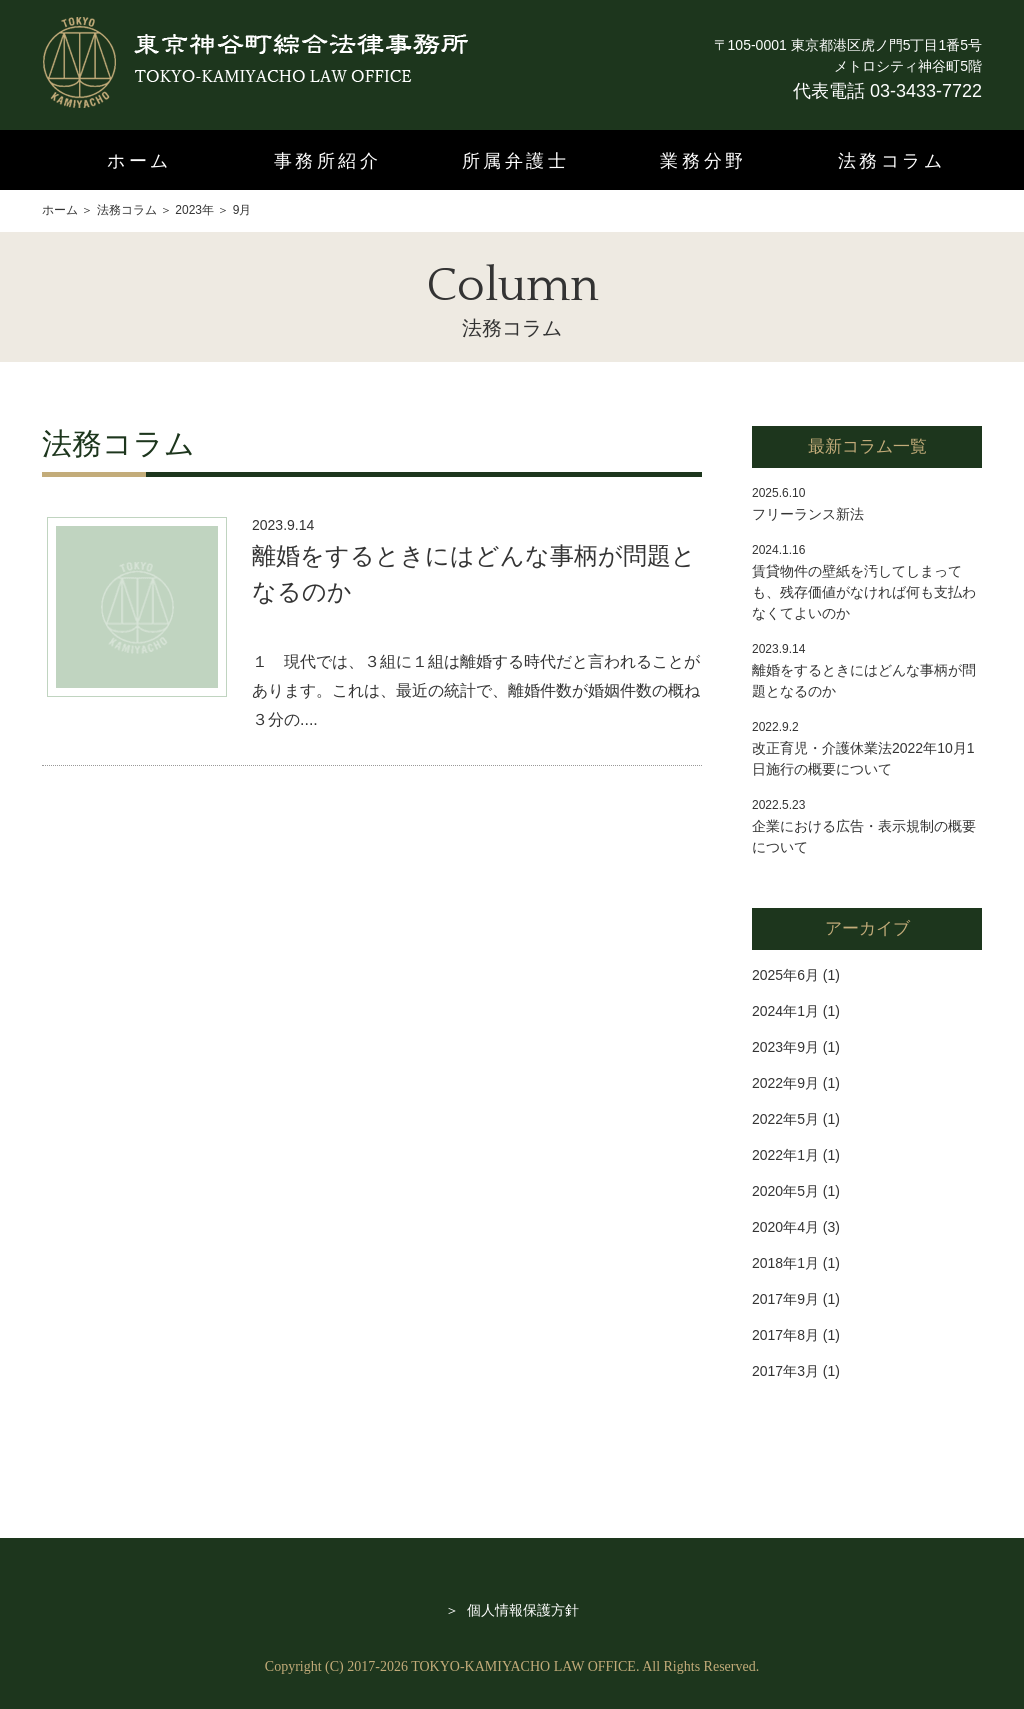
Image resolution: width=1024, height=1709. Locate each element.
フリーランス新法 (808, 514)
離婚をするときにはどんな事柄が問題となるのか (474, 573)
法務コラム (892, 161)
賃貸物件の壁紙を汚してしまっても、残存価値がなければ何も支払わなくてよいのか (864, 592)
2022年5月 (785, 1119)
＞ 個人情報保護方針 (512, 1610)
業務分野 (703, 161)
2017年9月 (785, 1299)
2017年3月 (785, 1371)
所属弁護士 (516, 161)
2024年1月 (785, 1011)
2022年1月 (785, 1155)
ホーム (139, 161)
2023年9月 (785, 1047)
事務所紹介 (328, 161)
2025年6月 (785, 975)
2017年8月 (785, 1335)
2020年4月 (785, 1227)
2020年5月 (785, 1191)
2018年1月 (785, 1263)
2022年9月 (785, 1083)
